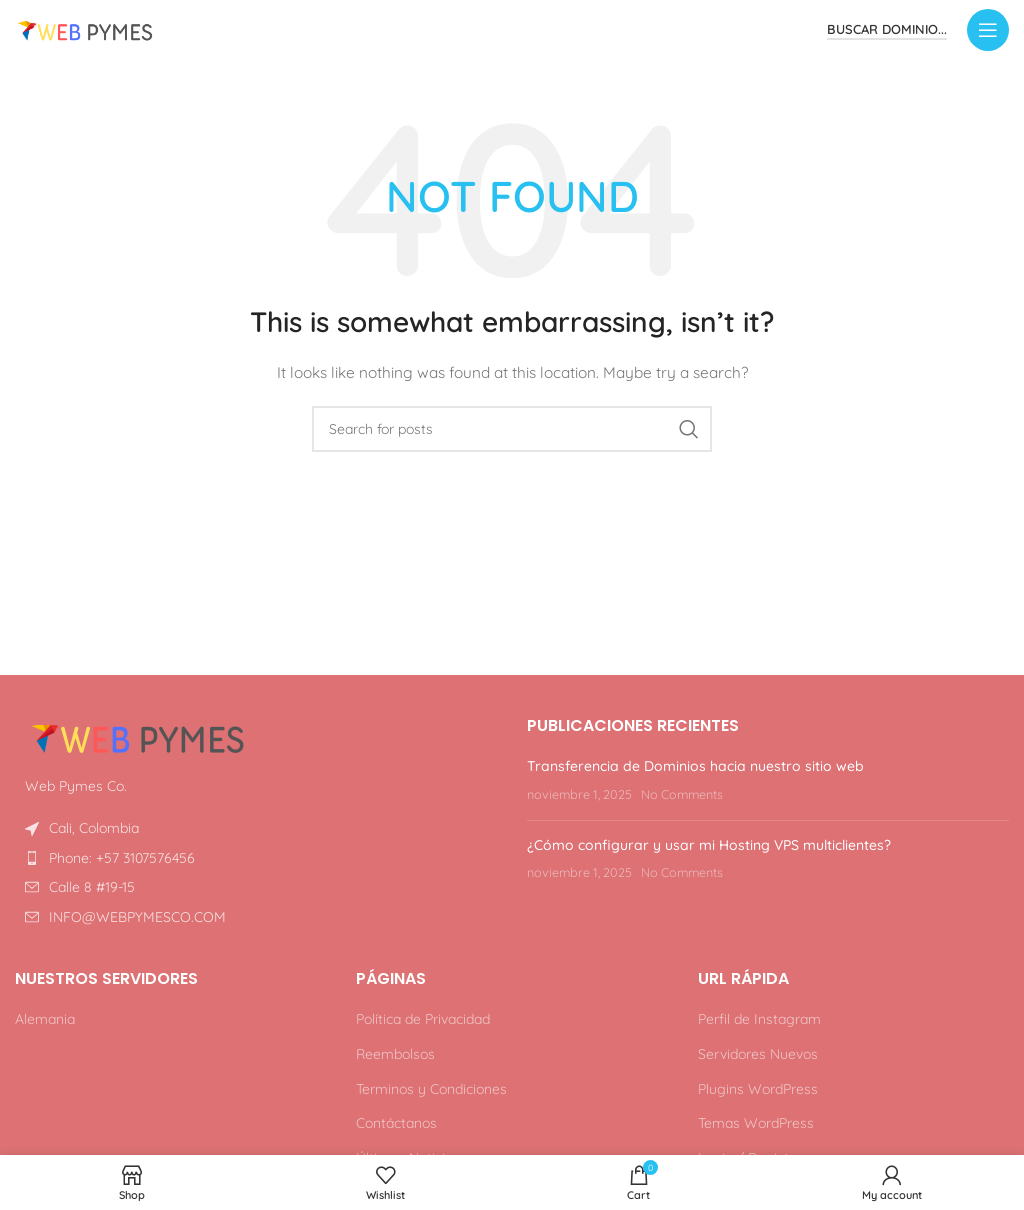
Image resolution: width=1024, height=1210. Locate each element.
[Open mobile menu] (988, 30)
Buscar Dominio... (887, 29)
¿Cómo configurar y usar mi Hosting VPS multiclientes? (709, 845)
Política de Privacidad (423, 1019)
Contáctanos (396, 1123)
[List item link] (256, 858)
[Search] (512, 429)
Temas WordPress (756, 1123)
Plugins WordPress (758, 1089)
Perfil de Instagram (759, 1019)
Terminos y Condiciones (431, 1089)
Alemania (45, 1019)
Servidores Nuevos (758, 1054)
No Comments (682, 794)
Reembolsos (395, 1054)
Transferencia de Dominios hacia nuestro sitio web (695, 766)
